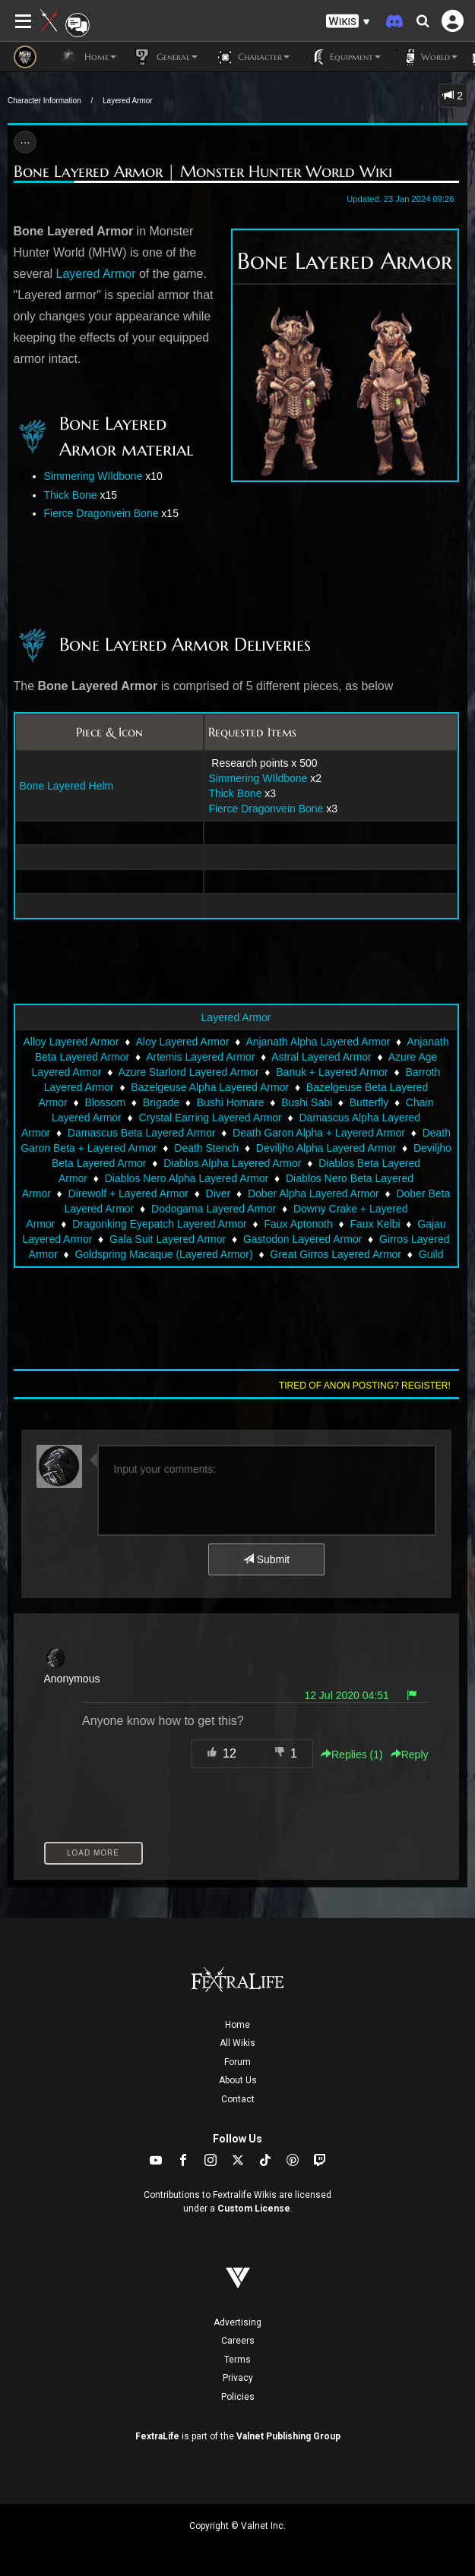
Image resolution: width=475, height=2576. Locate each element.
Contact (238, 2099)
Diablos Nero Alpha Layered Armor (187, 1178)
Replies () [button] (352, 1754)
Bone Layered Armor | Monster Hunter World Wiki (203, 171)
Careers (238, 2340)
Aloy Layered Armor (182, 1042)
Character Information (44, 100)
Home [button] (87, 57)
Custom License (253, 2208)
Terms (237, 2359)
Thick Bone (70, 495)
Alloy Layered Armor (71, 1042)
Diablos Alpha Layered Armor (232, 1163)
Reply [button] (410, 1754)
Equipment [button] (343, 57)
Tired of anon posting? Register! (365, 1385)
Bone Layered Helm (67, 786)
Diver (218, 1193)
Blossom (104, 1102)
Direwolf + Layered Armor (128, 1193)
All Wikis (237, 2043)
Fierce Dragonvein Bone (101, 513)
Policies (238, 2397)
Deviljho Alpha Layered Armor (326, 1148)
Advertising (237, 2322)
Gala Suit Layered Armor (167, 1239)
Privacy (238, 2378)
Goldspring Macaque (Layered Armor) (163, 1254)
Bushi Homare (230, 1102)
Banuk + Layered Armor (332, 1072)
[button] (348, 21)
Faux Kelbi (375, 1224)
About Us (238, 2080)
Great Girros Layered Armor (335, 1254)
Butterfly (369, 1102)
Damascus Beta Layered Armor (142, 1133)
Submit (266, 1559)
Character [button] (251, 57)
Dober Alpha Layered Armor (313, 1193)
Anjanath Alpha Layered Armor (317, 1042)
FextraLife (157, 2436)
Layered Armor (128, 100)
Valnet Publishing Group (288, 2436)
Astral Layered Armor (321, 1057)
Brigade (161, 1102)
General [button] (164, 57)
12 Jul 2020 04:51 (346, 1695)
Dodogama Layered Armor (213, 1209)
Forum (237, 2062)
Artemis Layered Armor (200, 1057)
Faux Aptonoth (298, 1224)
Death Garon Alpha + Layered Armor (319, 1133)
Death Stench (206, 1148)
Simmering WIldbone (93, 476)
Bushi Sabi (306, 1102)
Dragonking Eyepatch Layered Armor (159, 1224)
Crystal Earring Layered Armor (209, 1117)
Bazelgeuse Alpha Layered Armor (210, 1087)
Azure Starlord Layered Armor (188, 1072)
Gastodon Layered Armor (302, 1239)
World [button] (427, 57)
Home (237, 2024)
